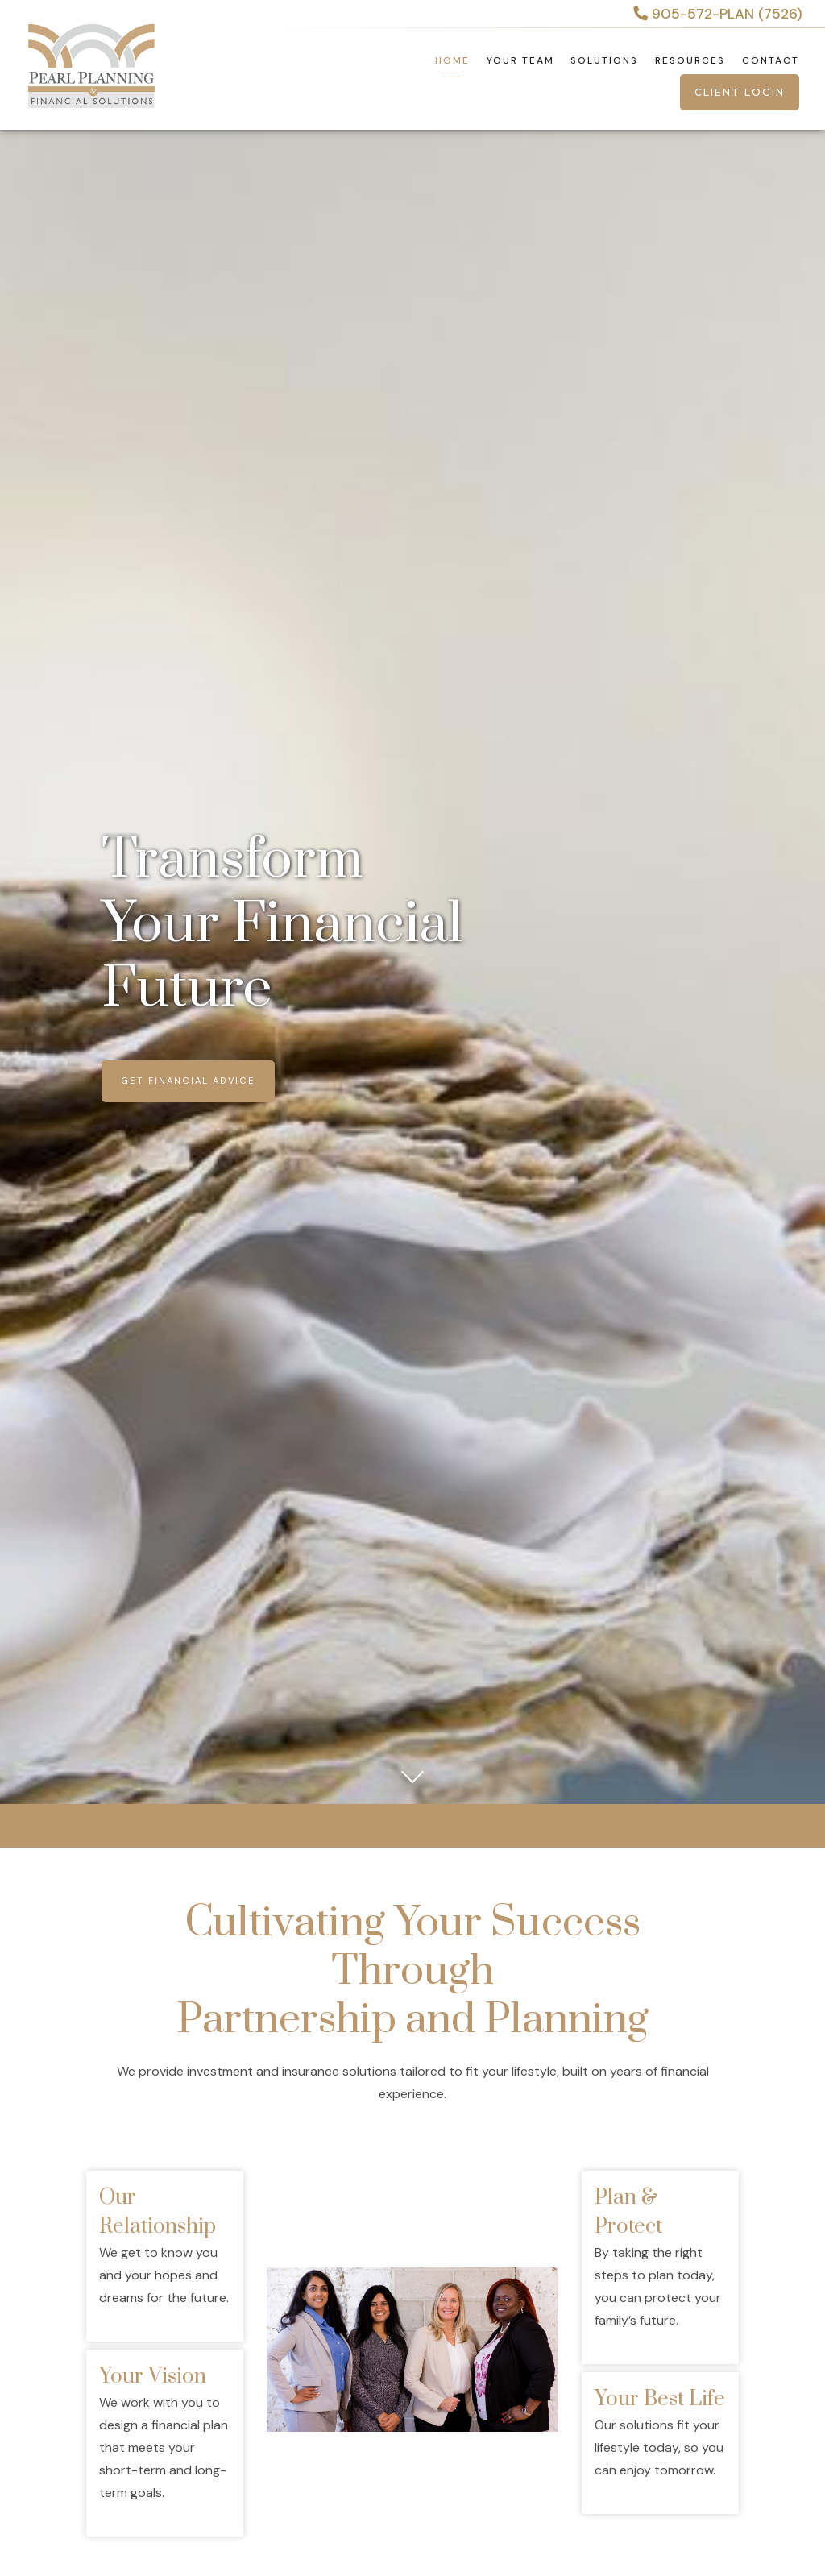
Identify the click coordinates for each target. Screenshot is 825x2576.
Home (452, 60)
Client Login (739, 92)
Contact (770, 60)
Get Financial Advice (188, 1080)
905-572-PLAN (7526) (717, 14)
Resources (690, 60)
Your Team (520, 60)
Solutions (604, 60)
